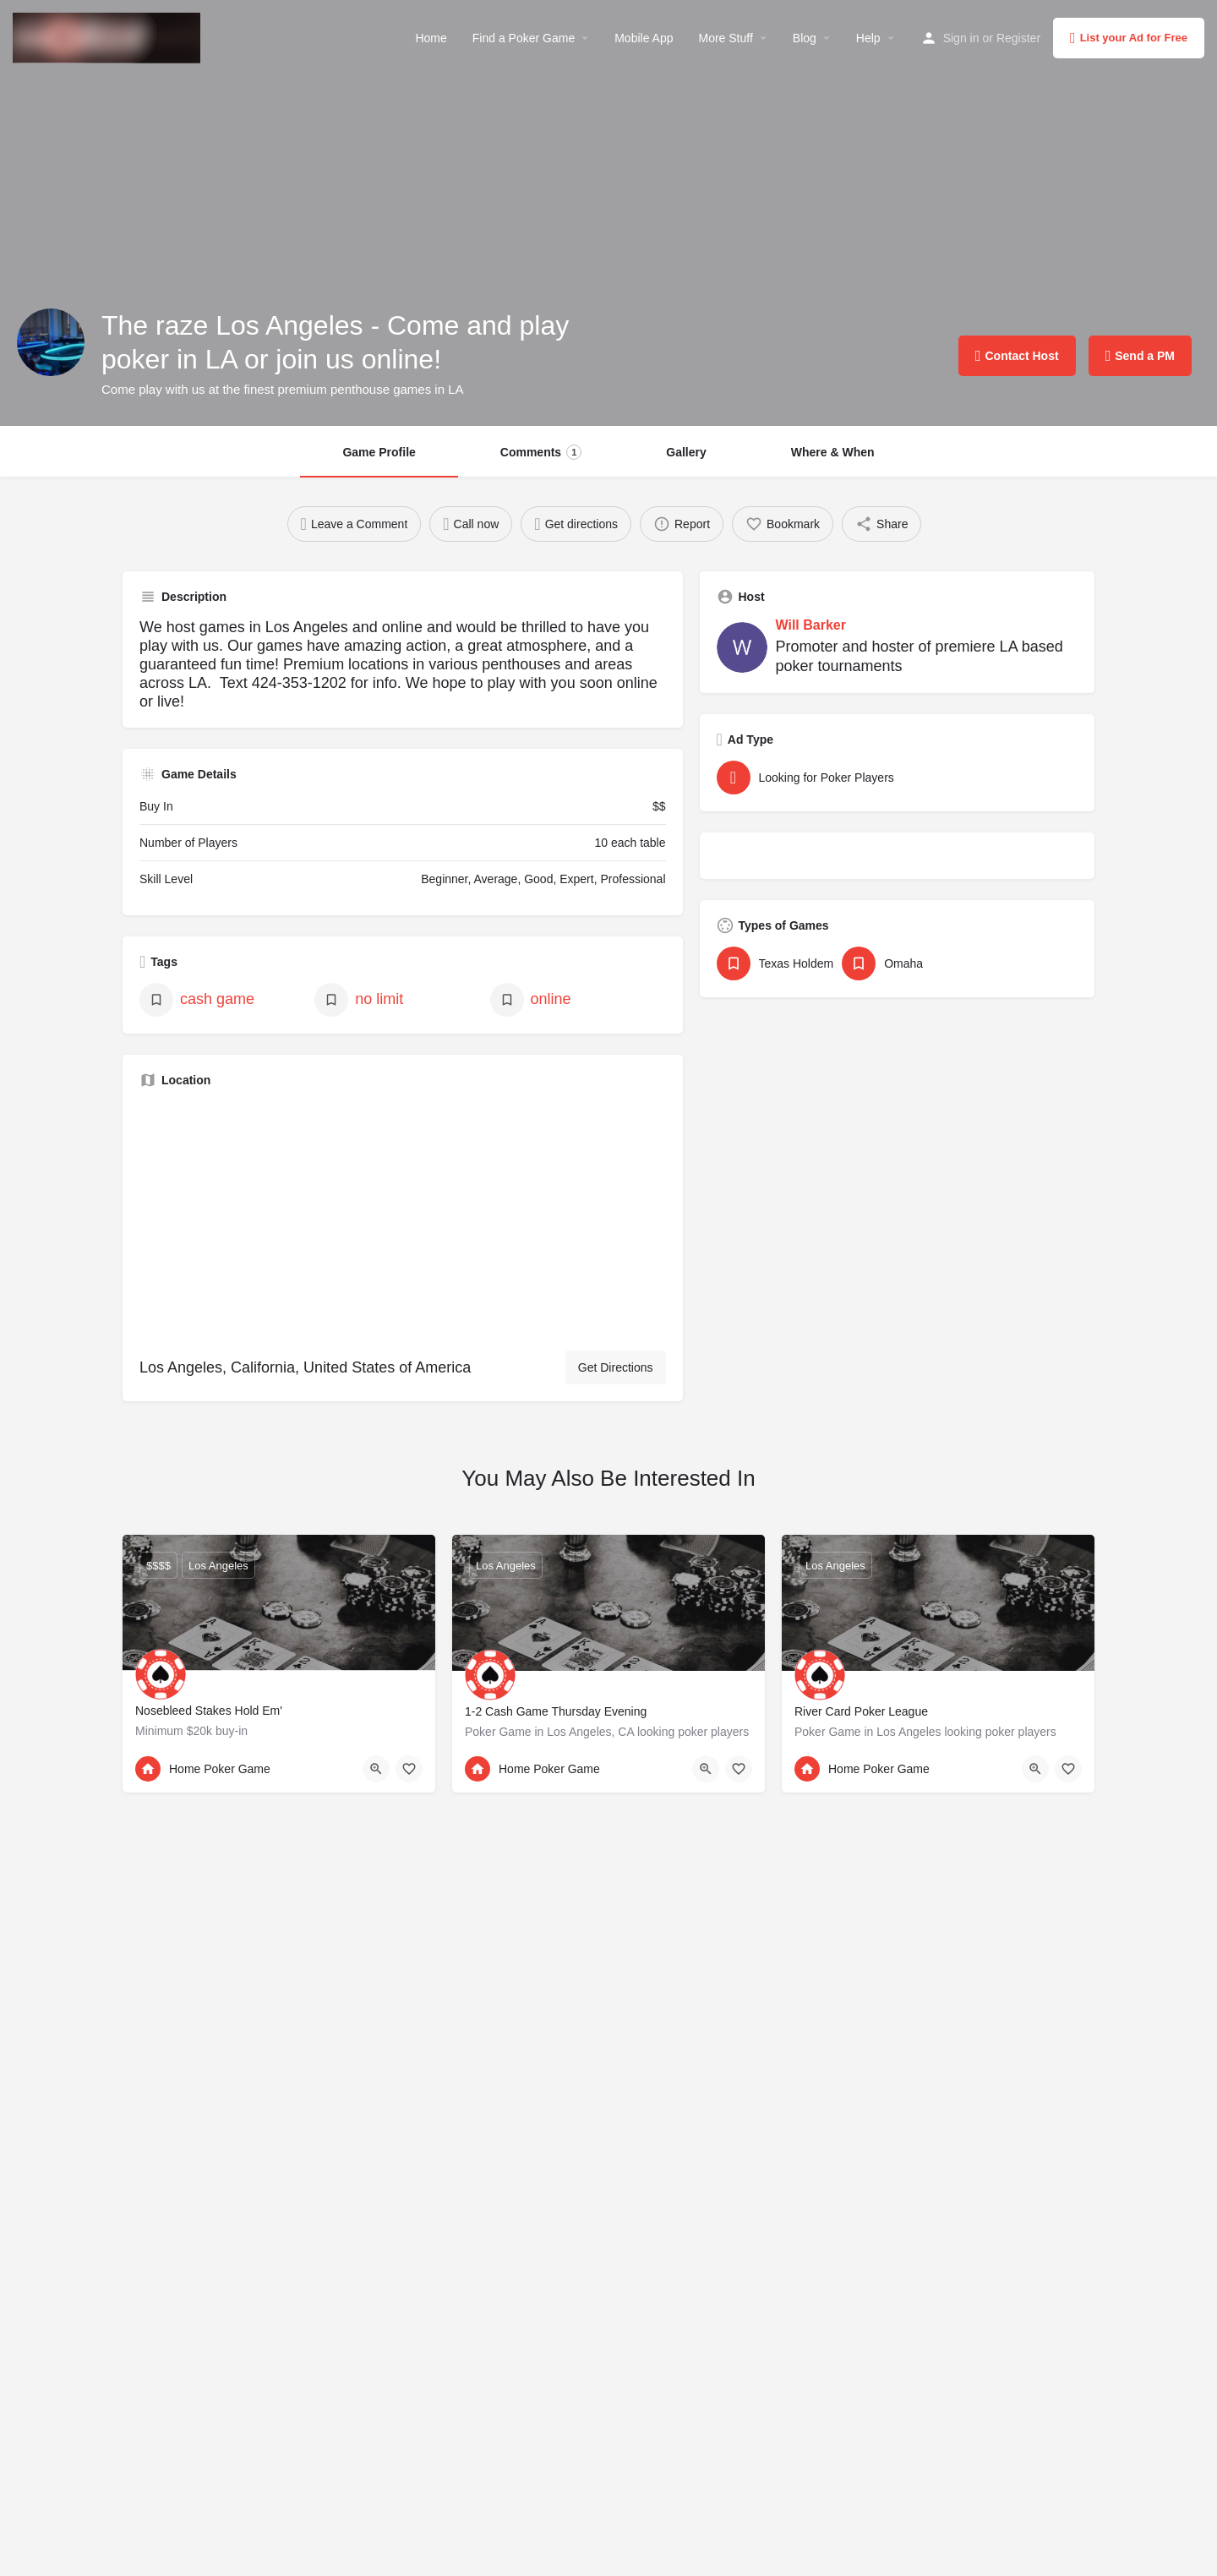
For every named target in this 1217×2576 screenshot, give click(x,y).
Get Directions (615, 1367)
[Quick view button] (376, 1768)
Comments (540, 452)
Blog (804, 38)
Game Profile (378, 452)
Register (1018, 38)
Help (868, 38)
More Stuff (725, 38)
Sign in (961, 38)
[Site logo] (109, 36)
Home (430, 38)
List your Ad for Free (1128, 38)
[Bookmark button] (409, 1768)
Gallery (686, 452)
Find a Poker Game (523, 38)
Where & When (833, 452)
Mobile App (643, 38)
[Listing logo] (51, 342)
